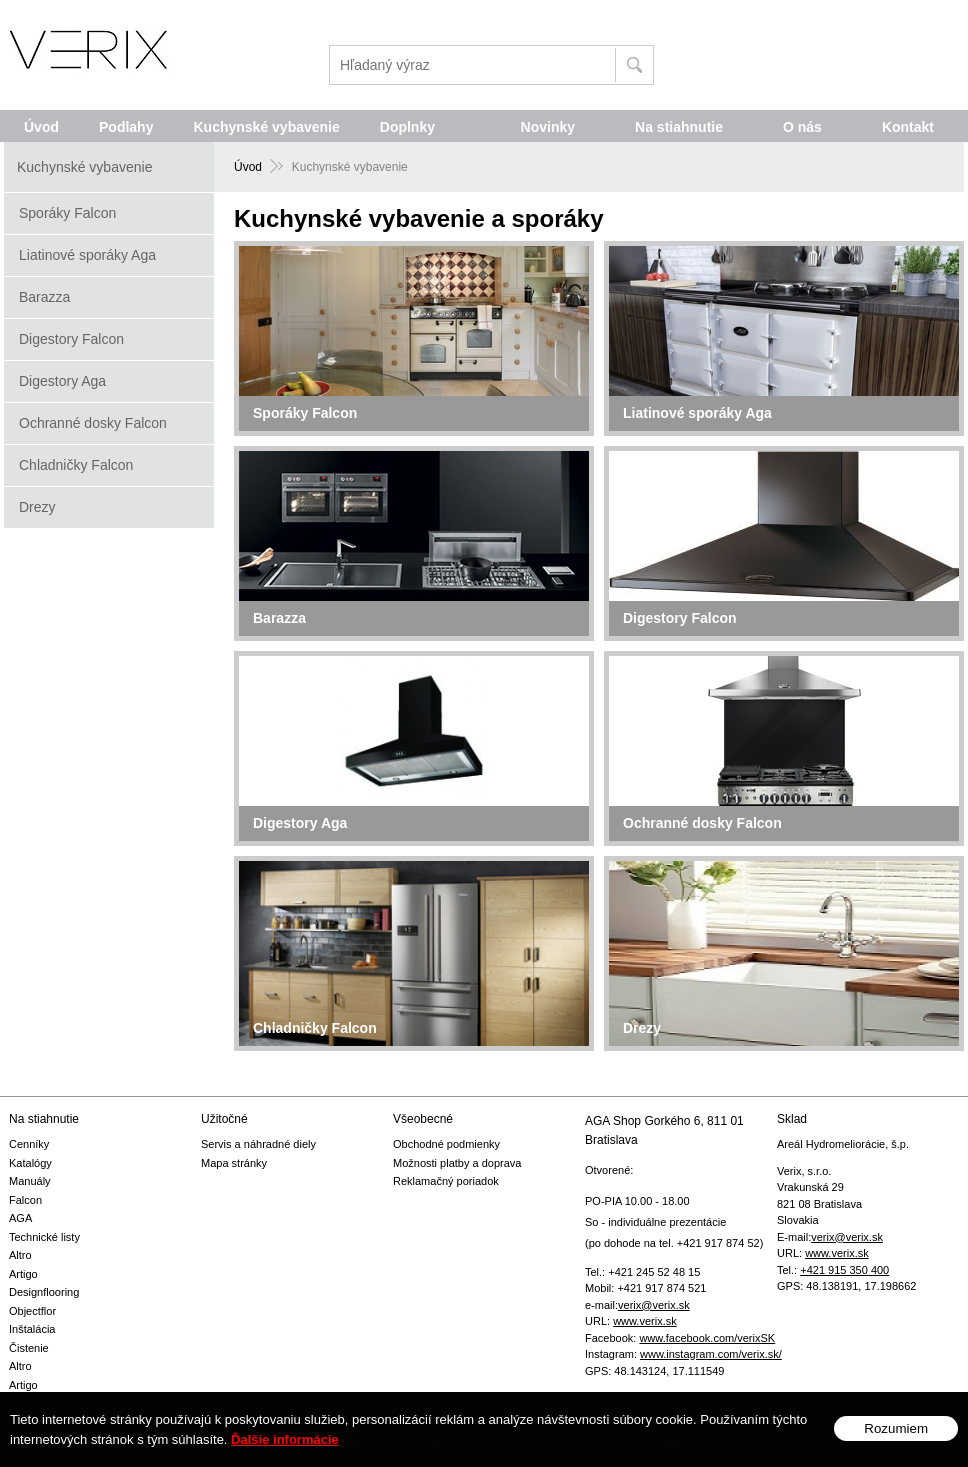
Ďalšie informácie (285, 1453)
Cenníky (29, 1144)
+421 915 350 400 (844, 1270)
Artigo (23, 1274)
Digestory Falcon (71, 339)
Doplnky (407, 127)
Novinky (548, 127)
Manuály (30, 1181)
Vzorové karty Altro (55, 1403)
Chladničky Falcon (76, 465)
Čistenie (29, 1348)
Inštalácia (32, 1329)
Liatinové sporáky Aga (87, 255)
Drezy (37, 507)
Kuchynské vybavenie (266, 127)
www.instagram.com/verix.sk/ (711, 1354)
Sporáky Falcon (67, 213)
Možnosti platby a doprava (457, 1163)
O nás (802, 127)
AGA (20, 1218)
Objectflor (32, 1311)
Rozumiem (896, 1442)
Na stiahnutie (679, 127)
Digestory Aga (62, 381)
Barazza (44, 297)
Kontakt (908, 127)
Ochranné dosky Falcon (93, 423)
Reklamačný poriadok (446, 1181)
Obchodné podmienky (446, 1144)
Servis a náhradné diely (258, 1144)
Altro (20, 1255)
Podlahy (126, 127)
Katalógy (30, 1163)
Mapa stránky (234, 1163)
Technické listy (44, 1237)
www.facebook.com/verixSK (707, 1338)
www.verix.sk (645, 1321)
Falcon (25, 1200)
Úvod (41, 127)
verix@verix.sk (654, 1305)
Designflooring (44, 1292)
